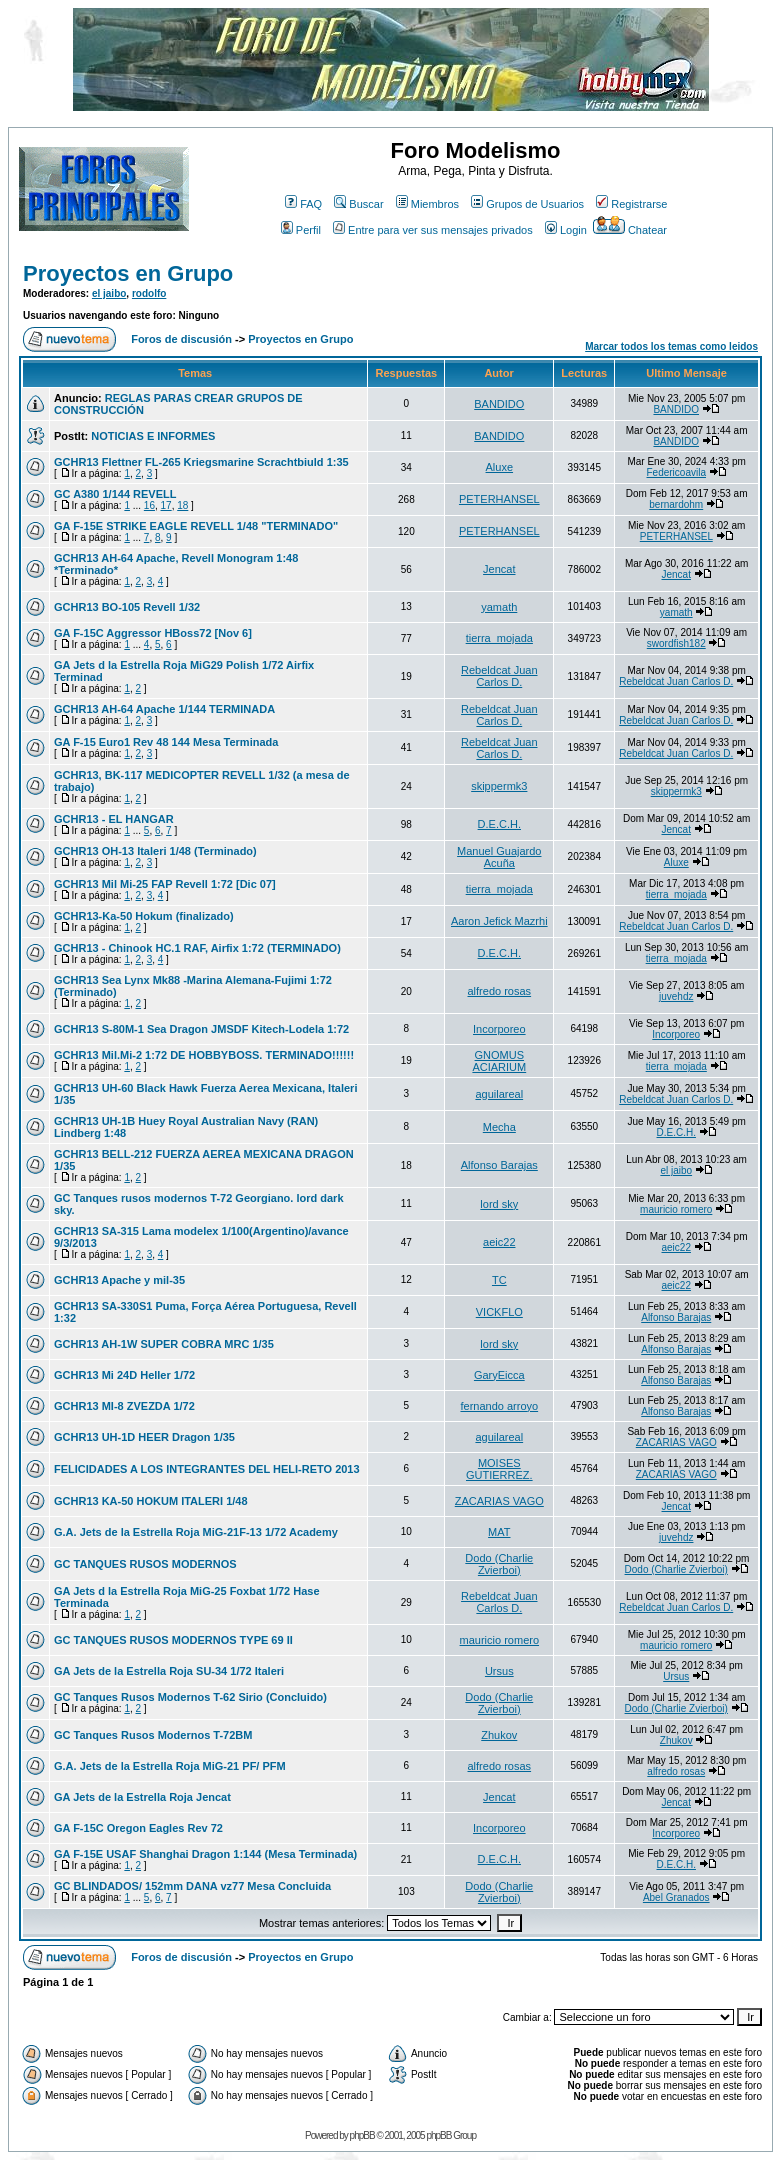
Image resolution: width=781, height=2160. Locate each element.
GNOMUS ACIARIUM (499, 1061)
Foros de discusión (181, 339)
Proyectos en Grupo (128, 273)
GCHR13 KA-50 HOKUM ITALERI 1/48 (151, 1501)
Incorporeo (499, 1029)
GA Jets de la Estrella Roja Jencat (142, 1797)
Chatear (630, 230)
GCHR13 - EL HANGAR (114, 819)
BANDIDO (499, 404)
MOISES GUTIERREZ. (499, 1469)
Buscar (358, 204)
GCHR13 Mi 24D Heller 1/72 (124, 1375)
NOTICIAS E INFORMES (153, 436)
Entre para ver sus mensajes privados (433, 230)
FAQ (303, 204)
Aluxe (500, 467)
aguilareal (499, 1094)
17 (166, 505)
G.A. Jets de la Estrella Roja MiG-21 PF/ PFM (170, 1766)
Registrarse (631, 204)
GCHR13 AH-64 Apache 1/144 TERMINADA (164, 709)
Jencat (499, 569)
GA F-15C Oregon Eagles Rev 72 (138, 1828)
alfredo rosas (500, 991)
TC (499, 1280)
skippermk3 (499, 786)
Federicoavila (676, 472)
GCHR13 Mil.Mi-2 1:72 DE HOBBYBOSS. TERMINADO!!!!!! (204, 1055)
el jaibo (109, 293)
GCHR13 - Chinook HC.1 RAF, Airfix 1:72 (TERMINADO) (197, 948)
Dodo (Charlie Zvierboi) (499, 1564)
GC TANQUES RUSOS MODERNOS (145, 1564)
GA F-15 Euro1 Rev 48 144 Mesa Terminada (166, 742)
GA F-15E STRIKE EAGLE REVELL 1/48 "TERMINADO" (196, 526)
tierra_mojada (499, 638)
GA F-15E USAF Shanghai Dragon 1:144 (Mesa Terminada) (205, 1854)
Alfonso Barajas (499, 1165)
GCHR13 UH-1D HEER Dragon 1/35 (144, 1437)
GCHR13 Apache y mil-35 (119, 1280)
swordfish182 (676, 643)
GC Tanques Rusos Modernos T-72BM (153, 1735)
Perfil (301, 230)
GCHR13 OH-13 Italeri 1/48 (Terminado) (155, 851)
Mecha (499, 1127)
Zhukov (499, 1735)
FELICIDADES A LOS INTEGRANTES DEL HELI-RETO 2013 (207, 1469)
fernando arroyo (499, 1406)
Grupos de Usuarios (527, 204)
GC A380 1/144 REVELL (115, 494)
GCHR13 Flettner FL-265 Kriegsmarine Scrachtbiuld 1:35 (201, 462)
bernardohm (676, 504)
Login (566, 230)
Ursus (499, 1671)
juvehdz (676, 996)
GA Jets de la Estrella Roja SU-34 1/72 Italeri (169, 1671)
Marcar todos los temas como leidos (671, 346)
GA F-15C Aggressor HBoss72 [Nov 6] (153, 633)
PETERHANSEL (499, 499)
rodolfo (149, 293)
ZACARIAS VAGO (676, 1442)
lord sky (499, 1204)
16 (149, 505)
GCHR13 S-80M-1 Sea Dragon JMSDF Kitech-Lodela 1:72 (201, 1029)
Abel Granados (676, 1897)
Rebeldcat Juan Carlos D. (499, 676)
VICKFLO (499, 1312)
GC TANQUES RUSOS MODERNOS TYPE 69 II (173, 1640)
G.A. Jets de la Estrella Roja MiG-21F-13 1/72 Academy (196, 1532)
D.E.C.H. (499, 824)
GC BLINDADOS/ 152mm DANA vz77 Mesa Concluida (192, 1886)
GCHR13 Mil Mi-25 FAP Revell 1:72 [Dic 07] (165, 884)
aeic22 (499, 1242)
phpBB (362, 2135)
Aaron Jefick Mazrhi (499, 921)
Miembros (427, 204)
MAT (499, 1532)
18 (182, 505)
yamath (499, 607)
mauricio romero (676, 1209)
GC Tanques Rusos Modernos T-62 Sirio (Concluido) (190, 1697)
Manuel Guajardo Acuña (499, 857)
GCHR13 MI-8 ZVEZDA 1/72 (124, 1406)
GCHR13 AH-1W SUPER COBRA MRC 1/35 (164, 1344)
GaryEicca (499, 1375)
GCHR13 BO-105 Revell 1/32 (127, 607)
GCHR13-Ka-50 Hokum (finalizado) (144, 916)
